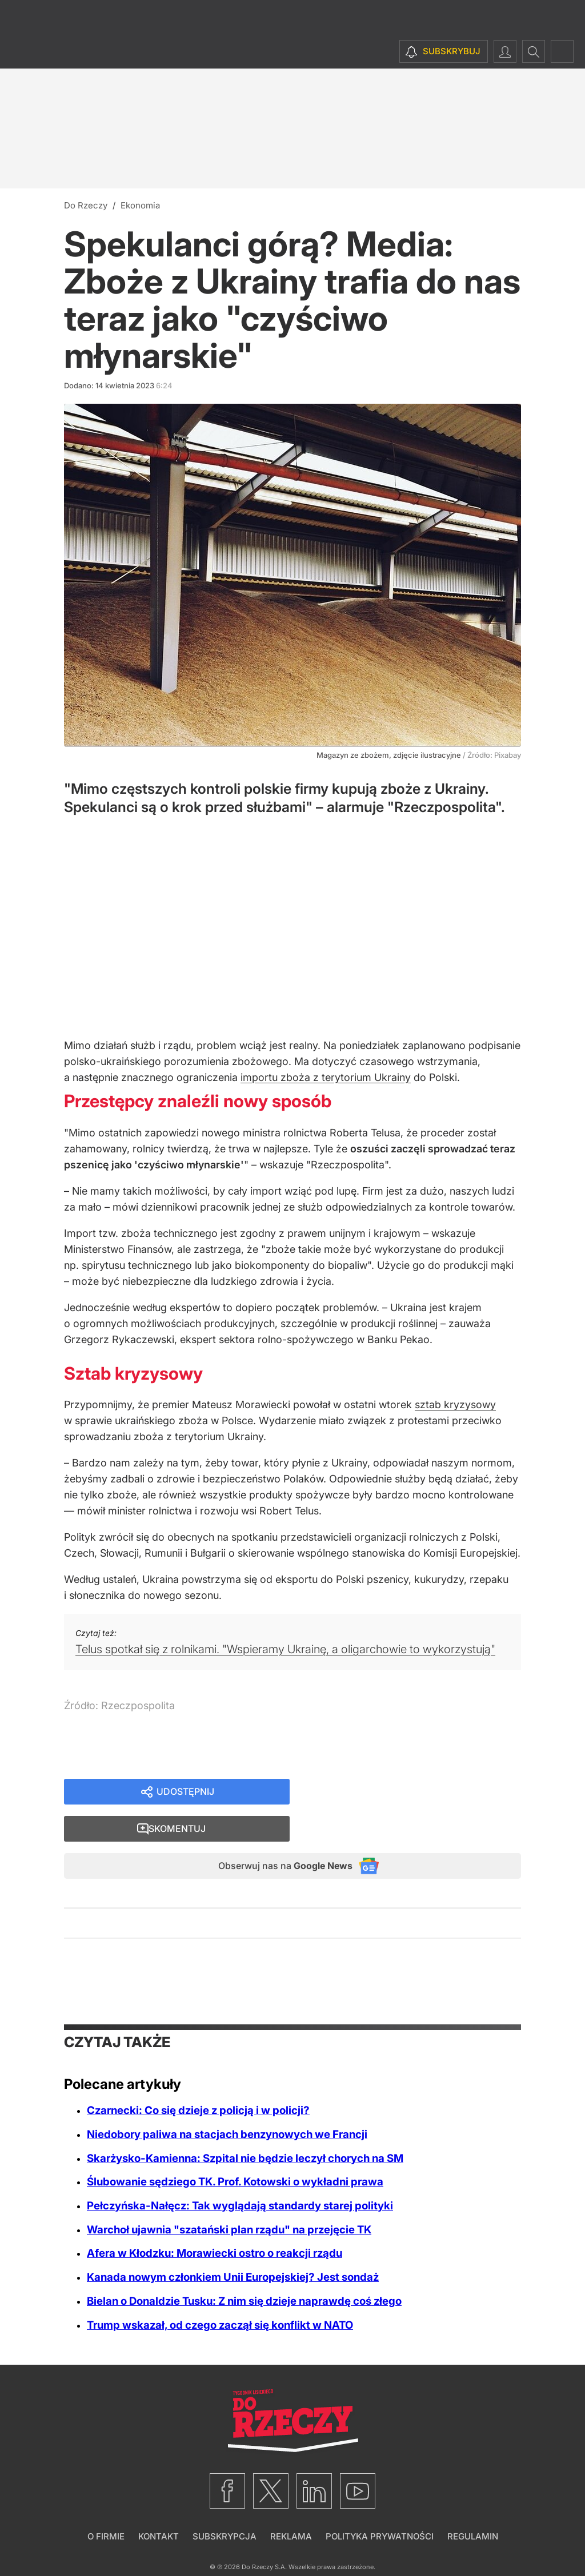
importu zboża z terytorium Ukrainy (326, 1077)
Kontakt (158, 2504)
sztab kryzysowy (455, 1404)
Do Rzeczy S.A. (264, 2535)
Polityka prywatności (380, 2504)
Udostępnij (185, 1793)
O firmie (106, 2504)
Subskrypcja (225, 2504)
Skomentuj (419, 1793)
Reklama (291, 2504)
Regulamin (472, 2504)
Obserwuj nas (274, 1833)
